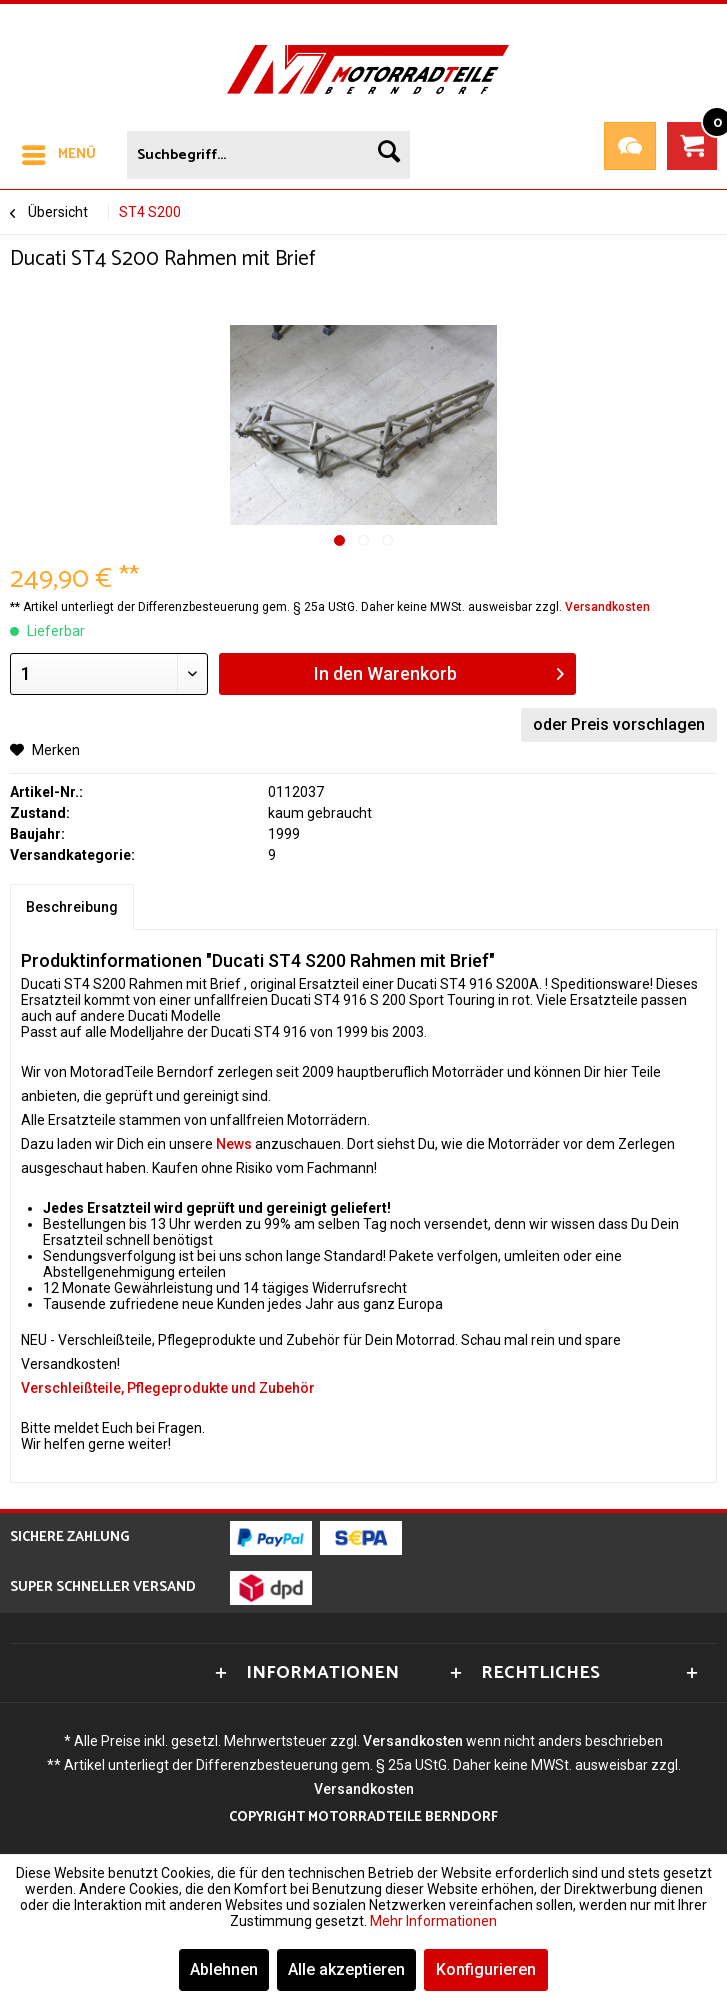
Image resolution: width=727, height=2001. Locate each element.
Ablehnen (224, 1969)
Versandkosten (607, 607)
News (234, 1144)
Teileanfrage (630, 146)
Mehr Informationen (433, 1921)
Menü (59, 152)
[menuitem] (58, 151)
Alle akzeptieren (346, 1969)
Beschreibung (72, 907)
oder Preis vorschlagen (619, 724)
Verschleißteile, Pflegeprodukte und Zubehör (168, 1388)
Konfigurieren (486, 1969)
